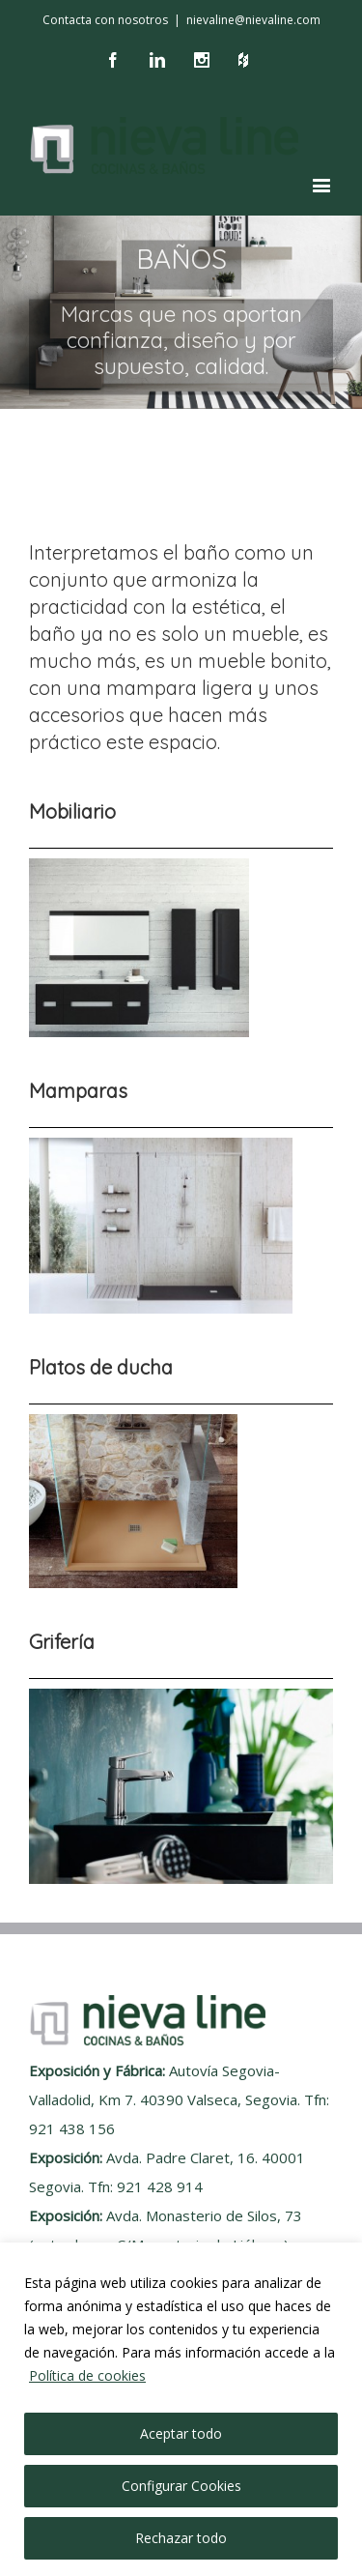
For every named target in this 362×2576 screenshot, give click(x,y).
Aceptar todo (181, 2433)
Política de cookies (87, 2375)
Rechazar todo (181, 2538)
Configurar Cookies (181, 2485)
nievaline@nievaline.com (253, 20)
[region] (181, 2409)
